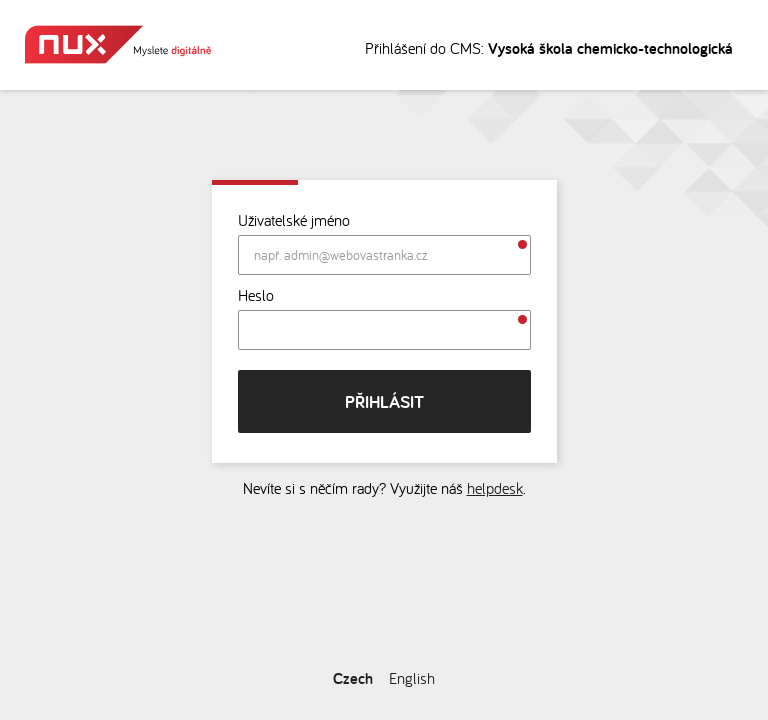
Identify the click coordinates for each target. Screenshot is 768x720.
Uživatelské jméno (294, 220)
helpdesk (495, 488)
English (412, 678)
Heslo (256, 295)
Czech (353, 678)
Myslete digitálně (118, 44)
